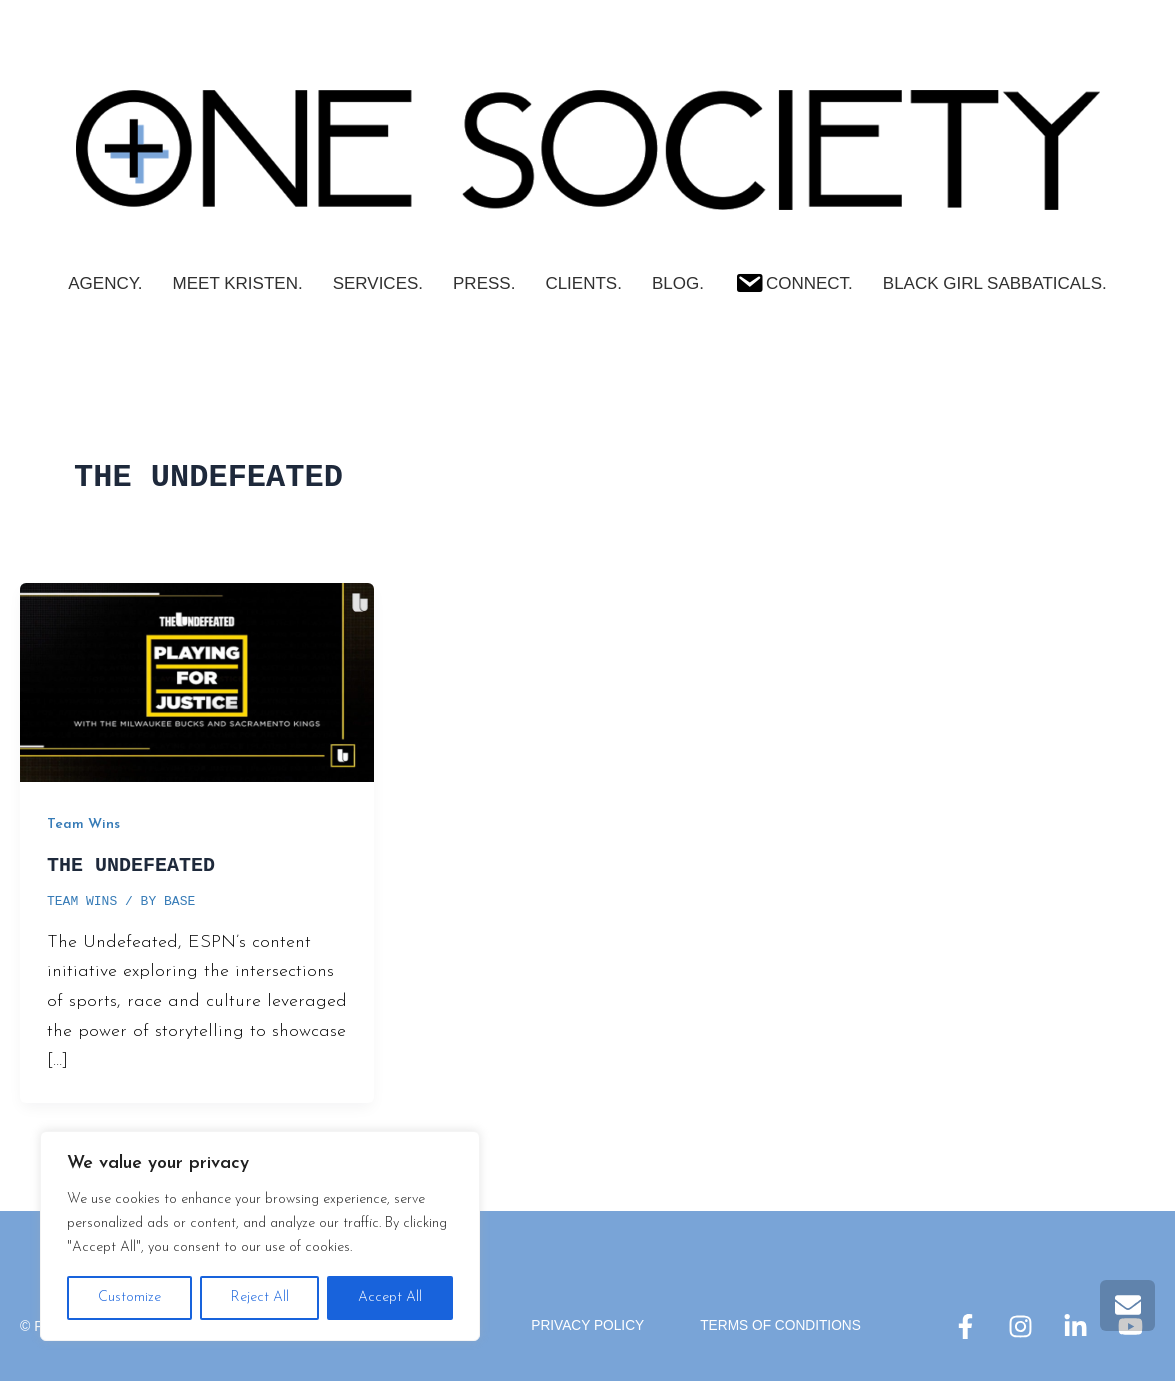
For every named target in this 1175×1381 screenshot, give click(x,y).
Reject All (260, 1297)
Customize (129, 1297)
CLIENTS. (583, 283)
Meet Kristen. (238, 283)
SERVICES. (378, 283)
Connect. (793, 281)
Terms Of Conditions (782, 1326)
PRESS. (484, 283)
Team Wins (83, 824)
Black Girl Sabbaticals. (995, 283)
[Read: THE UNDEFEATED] (197, 681)
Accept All (390, 1297)
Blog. (678, 283)
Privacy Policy (586, 1326)
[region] (260, 1236)
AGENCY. (105, 283)
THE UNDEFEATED (131, 865)
